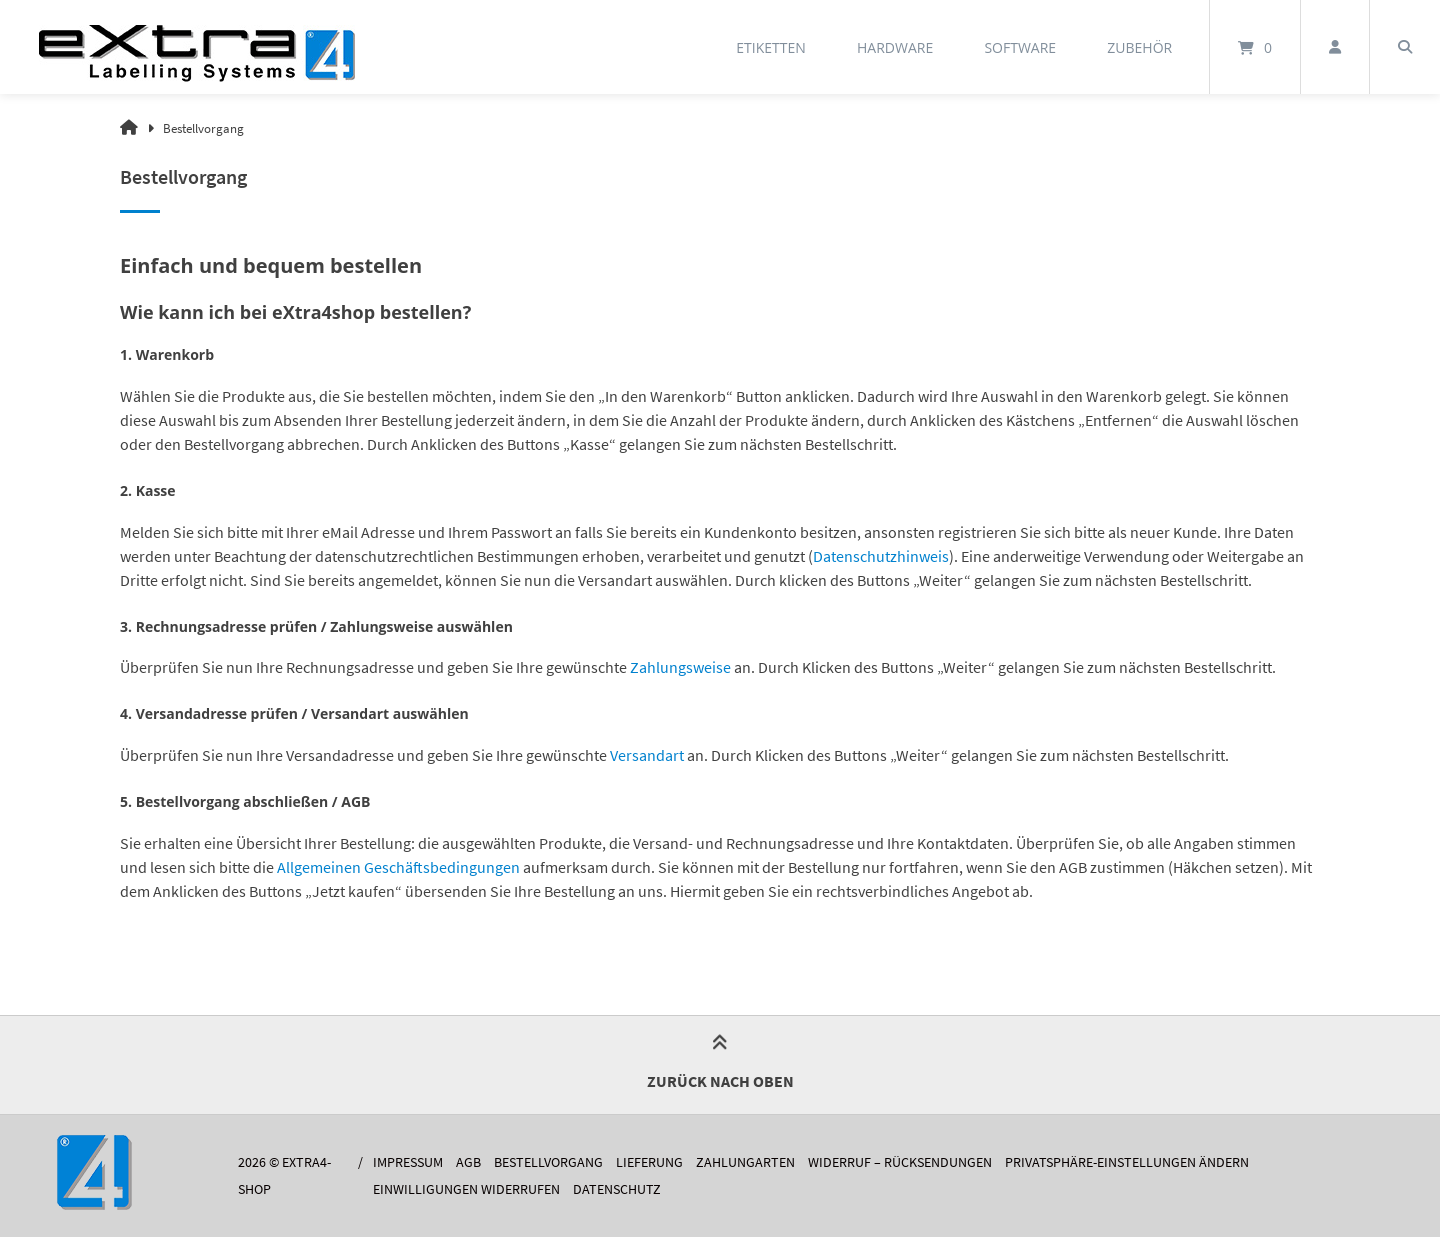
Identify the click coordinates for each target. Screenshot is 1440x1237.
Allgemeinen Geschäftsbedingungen (398, 867)
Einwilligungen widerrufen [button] (466, 1189)
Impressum (408, 1162)
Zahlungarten (745, 1162)
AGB (468, 1162)
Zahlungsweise (680, 667)
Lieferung (649, 1162)
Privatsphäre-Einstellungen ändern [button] (1127, 1162)
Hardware (895, 47)
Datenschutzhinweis (881, 556)
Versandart (647, 755)
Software (1020, 47)
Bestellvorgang (548, 1162)
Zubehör (1139, 47)
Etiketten (771, 47)
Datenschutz (617, 1189)
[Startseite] (197, 47)
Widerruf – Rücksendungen (900, 1162)
